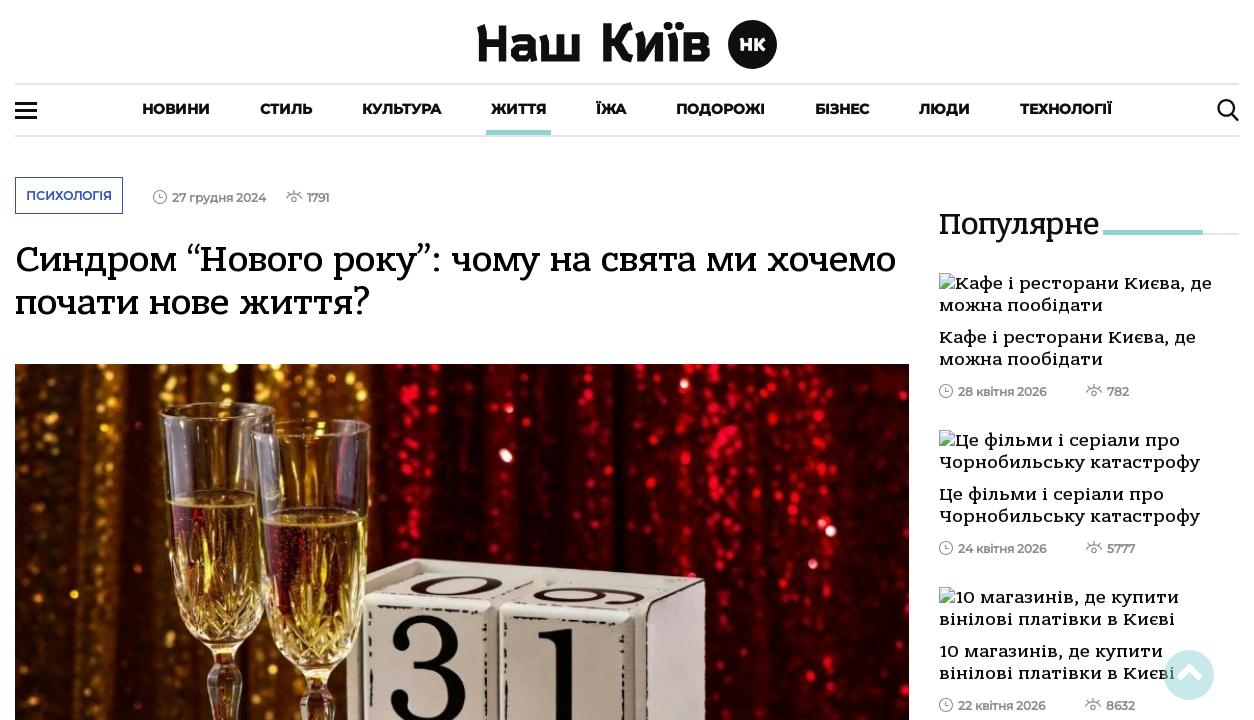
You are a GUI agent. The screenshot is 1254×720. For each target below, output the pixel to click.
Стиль (286, 109)
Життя (518, 109)
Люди (944, 109)
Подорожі (720, 109)
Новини (176, 109)
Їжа (611, 109)
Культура (401, 109)
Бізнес (842, 109)
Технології (1066, 109)
